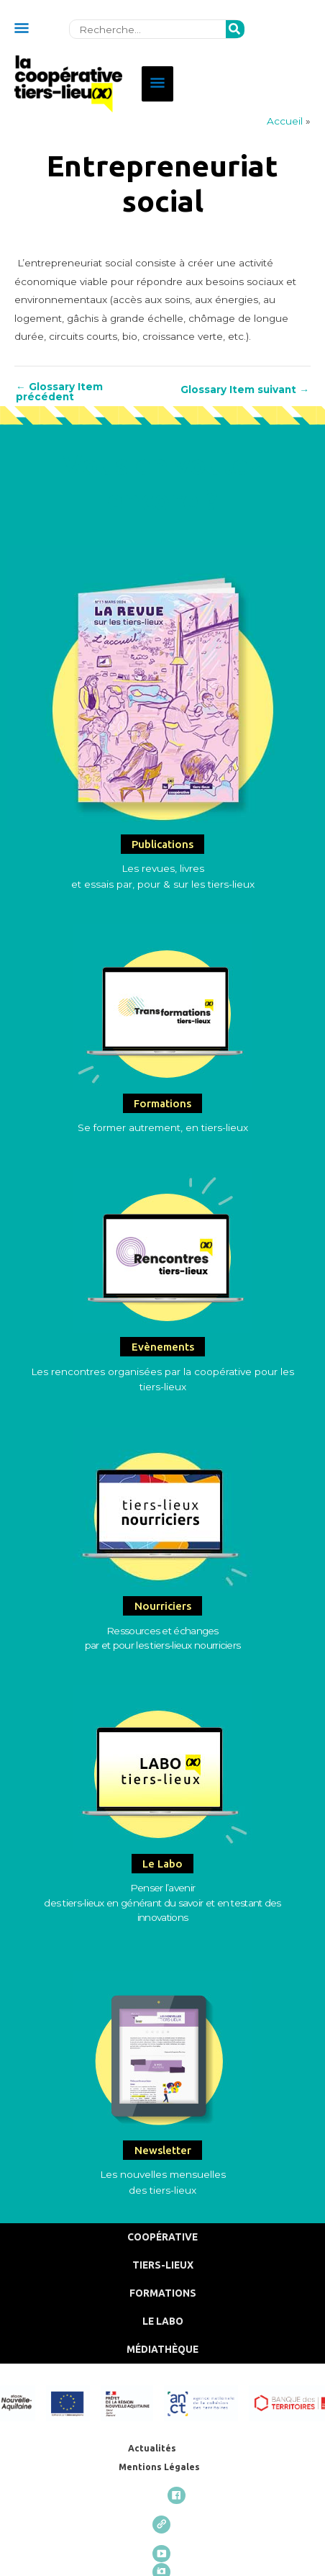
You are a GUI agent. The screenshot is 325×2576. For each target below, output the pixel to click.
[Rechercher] (235, 29)
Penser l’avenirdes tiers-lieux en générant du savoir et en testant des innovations (162, 1902)
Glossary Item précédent (59, 392)
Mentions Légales (159, 2467)
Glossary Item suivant (244, 390)
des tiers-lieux (162, 2190)
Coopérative (162, 2237)
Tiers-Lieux (162, 2265)
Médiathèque (162, 2349)
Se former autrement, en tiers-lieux (163, 1127)
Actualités (152, 2448)
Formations (162, 2293)
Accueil (285, 121)
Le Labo (162, 2321)
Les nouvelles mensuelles (163, 2174)
